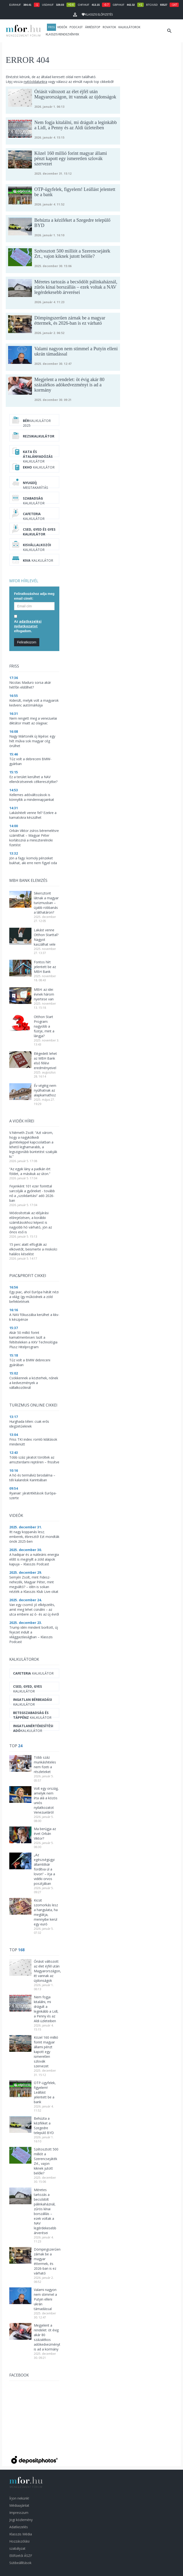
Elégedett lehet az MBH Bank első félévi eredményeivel (45, 1060)
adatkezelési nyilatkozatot (27, 623)
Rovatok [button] (109, 27)
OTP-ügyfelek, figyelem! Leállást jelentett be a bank (45, 2092)
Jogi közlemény (21, 2519)
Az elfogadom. (27, 626)
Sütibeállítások (20, 2562)
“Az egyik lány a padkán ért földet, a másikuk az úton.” (30, 1171)
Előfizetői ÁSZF (20, 2555)
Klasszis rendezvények (62, 34)
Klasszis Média (20, 2534)
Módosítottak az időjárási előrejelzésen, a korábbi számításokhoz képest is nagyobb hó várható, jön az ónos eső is (30, 1222)
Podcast (76, 27)
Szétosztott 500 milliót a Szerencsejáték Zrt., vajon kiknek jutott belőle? (46, 2161)
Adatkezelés (18, 2527)
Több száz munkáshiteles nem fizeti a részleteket (45, 1764)
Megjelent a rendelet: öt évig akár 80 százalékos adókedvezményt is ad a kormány (47, 2337)
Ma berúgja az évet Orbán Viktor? (45, 1834)
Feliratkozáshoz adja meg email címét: (34, 596)
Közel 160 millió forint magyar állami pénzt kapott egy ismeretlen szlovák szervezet (46, 2051)
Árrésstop (92, 27)
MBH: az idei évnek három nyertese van (44, 994)
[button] (75, 14)
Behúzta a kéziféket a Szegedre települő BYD (44, 2125)
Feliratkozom (26, 642)
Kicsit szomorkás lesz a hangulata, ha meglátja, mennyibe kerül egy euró (46, 1912)
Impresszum (18, 2512)
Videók (62, 27)
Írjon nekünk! (19, 2498)
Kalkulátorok (129, 27)
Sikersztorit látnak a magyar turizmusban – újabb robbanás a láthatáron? (46, 903)
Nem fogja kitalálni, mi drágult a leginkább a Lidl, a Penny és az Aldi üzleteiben (46, 2009)
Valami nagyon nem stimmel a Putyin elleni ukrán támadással (45, 2299)
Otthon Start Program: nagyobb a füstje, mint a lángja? (44, 1026)
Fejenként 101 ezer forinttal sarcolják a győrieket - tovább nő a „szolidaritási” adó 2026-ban (32, 1193)
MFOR (23, 31)
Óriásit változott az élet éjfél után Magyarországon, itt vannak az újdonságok (47, 1971)
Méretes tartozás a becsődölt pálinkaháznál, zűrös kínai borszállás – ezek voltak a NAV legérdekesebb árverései (45, 2211)
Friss (51, 27)
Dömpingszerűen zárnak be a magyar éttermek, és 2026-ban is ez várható (47, 2261)
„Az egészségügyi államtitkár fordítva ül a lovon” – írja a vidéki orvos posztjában (44, 1869)
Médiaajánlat (19, 2505)
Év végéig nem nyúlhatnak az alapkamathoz (45, 1090)
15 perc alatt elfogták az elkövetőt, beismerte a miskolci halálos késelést (33, 1249)
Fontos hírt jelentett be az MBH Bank (45, 967)
